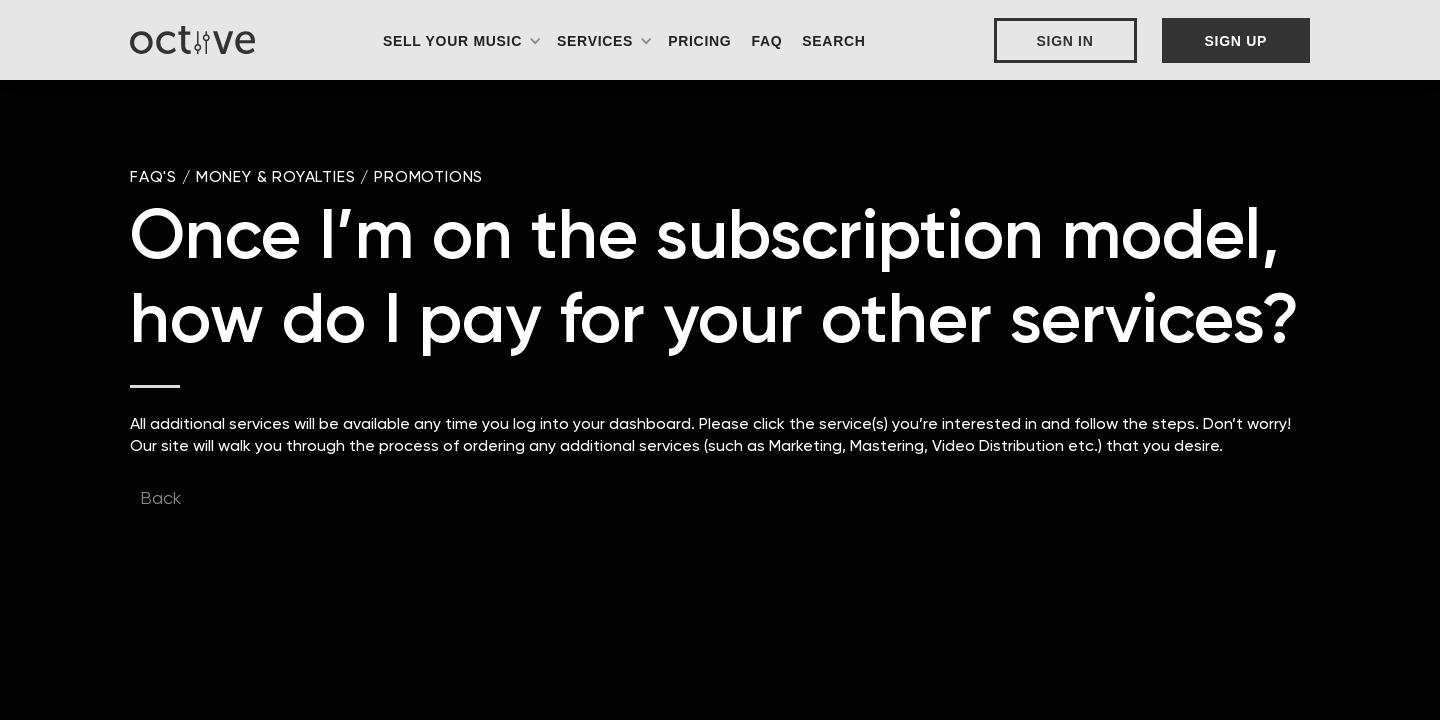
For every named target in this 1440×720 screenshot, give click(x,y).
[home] (192, 39)
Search (833, 41)
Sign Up (1236, 41)
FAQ (766, 41)
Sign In (1065, 41)
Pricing (699, 41)
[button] (462, 41)
